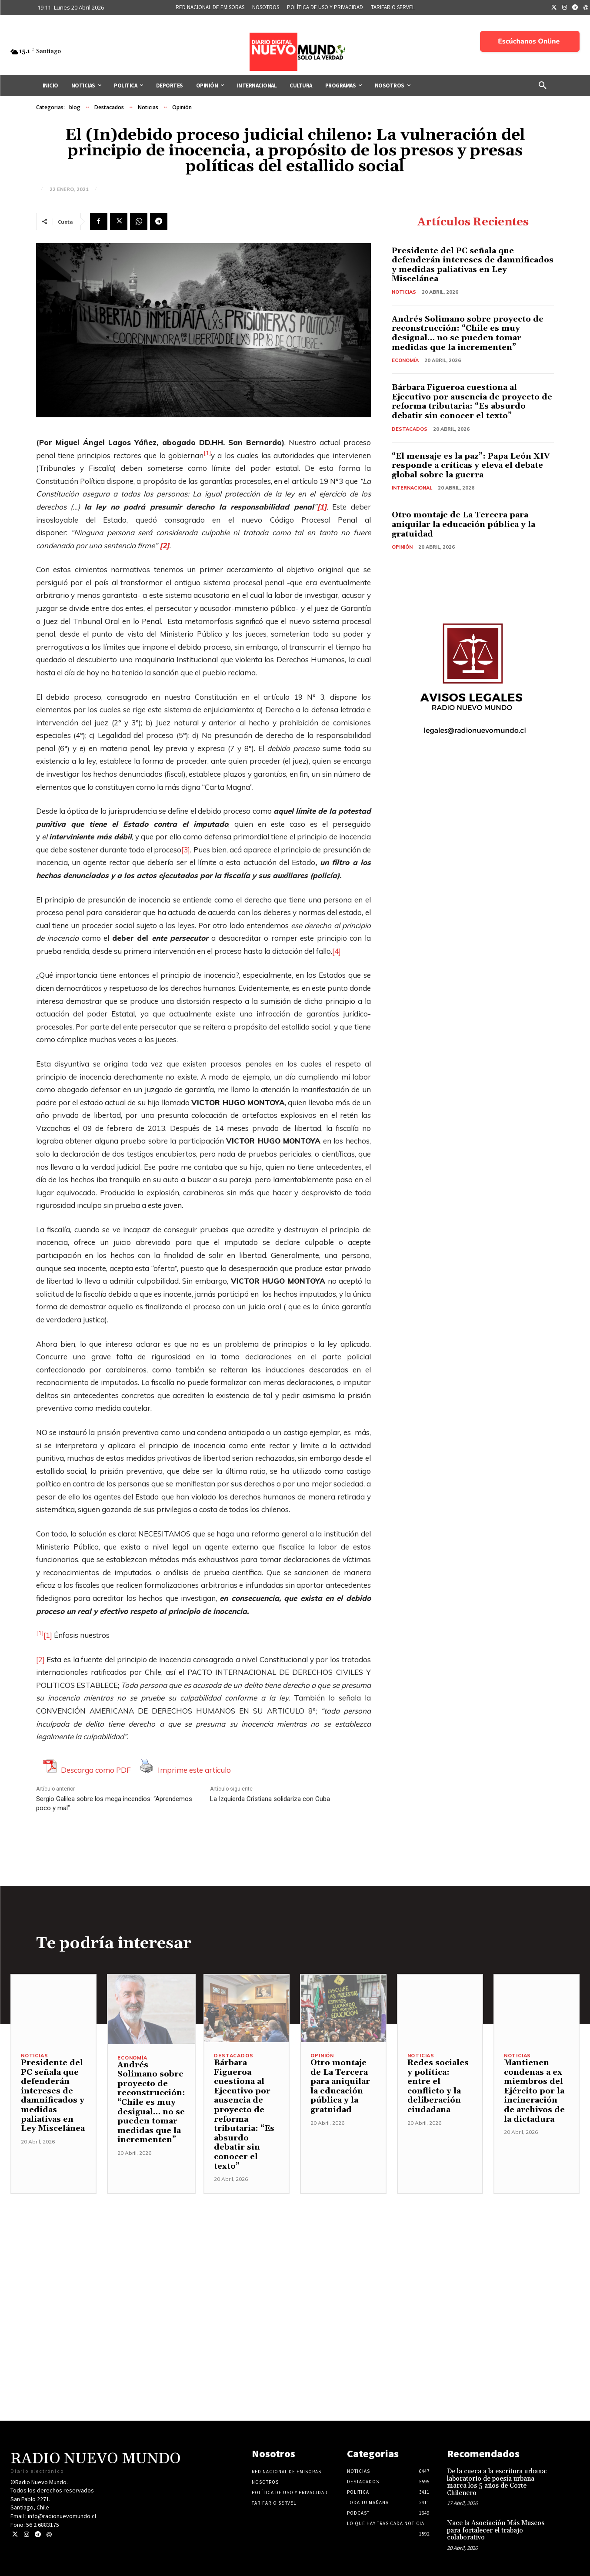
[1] (47, 1635)
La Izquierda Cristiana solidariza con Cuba (270, 1799)
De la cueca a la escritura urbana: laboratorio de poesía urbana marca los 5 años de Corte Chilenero (497, 2482)
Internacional (412, 488)
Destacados (109, 107)
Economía (405, 360)
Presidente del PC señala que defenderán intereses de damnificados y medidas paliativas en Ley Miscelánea (472, 265)
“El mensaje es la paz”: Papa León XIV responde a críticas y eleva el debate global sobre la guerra (471, 465)
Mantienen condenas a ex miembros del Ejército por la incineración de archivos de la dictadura (534, 2091)
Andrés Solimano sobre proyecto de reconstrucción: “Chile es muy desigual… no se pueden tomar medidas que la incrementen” (467, 333)
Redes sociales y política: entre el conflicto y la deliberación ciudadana (438, 2086)
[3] (185, 849)
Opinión (182, 107)
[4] (336, 951)
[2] (40, 1659)
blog (74, 107)
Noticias (148, 107)
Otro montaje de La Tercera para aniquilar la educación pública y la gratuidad (463, 524)
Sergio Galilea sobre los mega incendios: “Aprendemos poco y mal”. (114, 1803)
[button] (542, 85)
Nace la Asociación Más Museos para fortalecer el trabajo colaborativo (495, 2530)
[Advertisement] (295, 2255)
